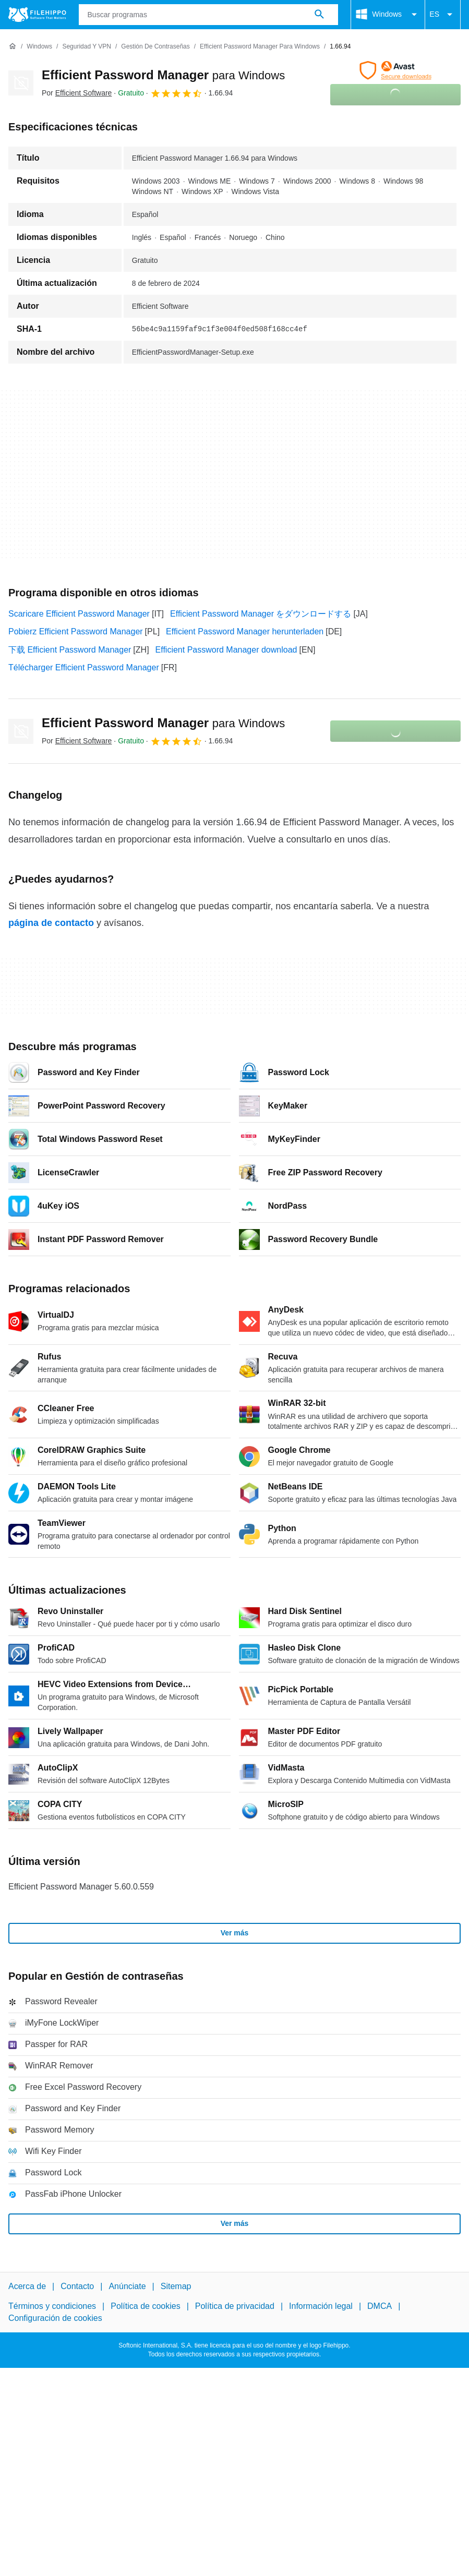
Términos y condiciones (52, 2306)
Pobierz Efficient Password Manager (75, 631)
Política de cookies (145, 2306)
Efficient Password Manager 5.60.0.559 (81, 1886)
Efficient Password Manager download (226, 649)
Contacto (77, 2286)
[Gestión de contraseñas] (155, 46)
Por (77, 93)
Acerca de (27, 2286)
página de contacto (51, 923)
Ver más (235, 1933)
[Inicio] (12, 46)
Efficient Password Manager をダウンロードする (260, 613)
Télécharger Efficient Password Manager (83, 667)
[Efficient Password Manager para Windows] (260, 46)
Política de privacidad (234, 2306)
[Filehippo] (37, 14)
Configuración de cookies (55, 2317)
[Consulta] (209, 14)
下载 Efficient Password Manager (69, 649)
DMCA (379, 2306)
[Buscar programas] (319, 14)
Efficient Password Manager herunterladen (244, 631)
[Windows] (39, 46)
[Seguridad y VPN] (86, 46)
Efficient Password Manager (163, 75)
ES (442, 14)
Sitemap (176, 2286)
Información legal (321, 2306)
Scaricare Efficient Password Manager (79, 613)
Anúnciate (127, 2286)
